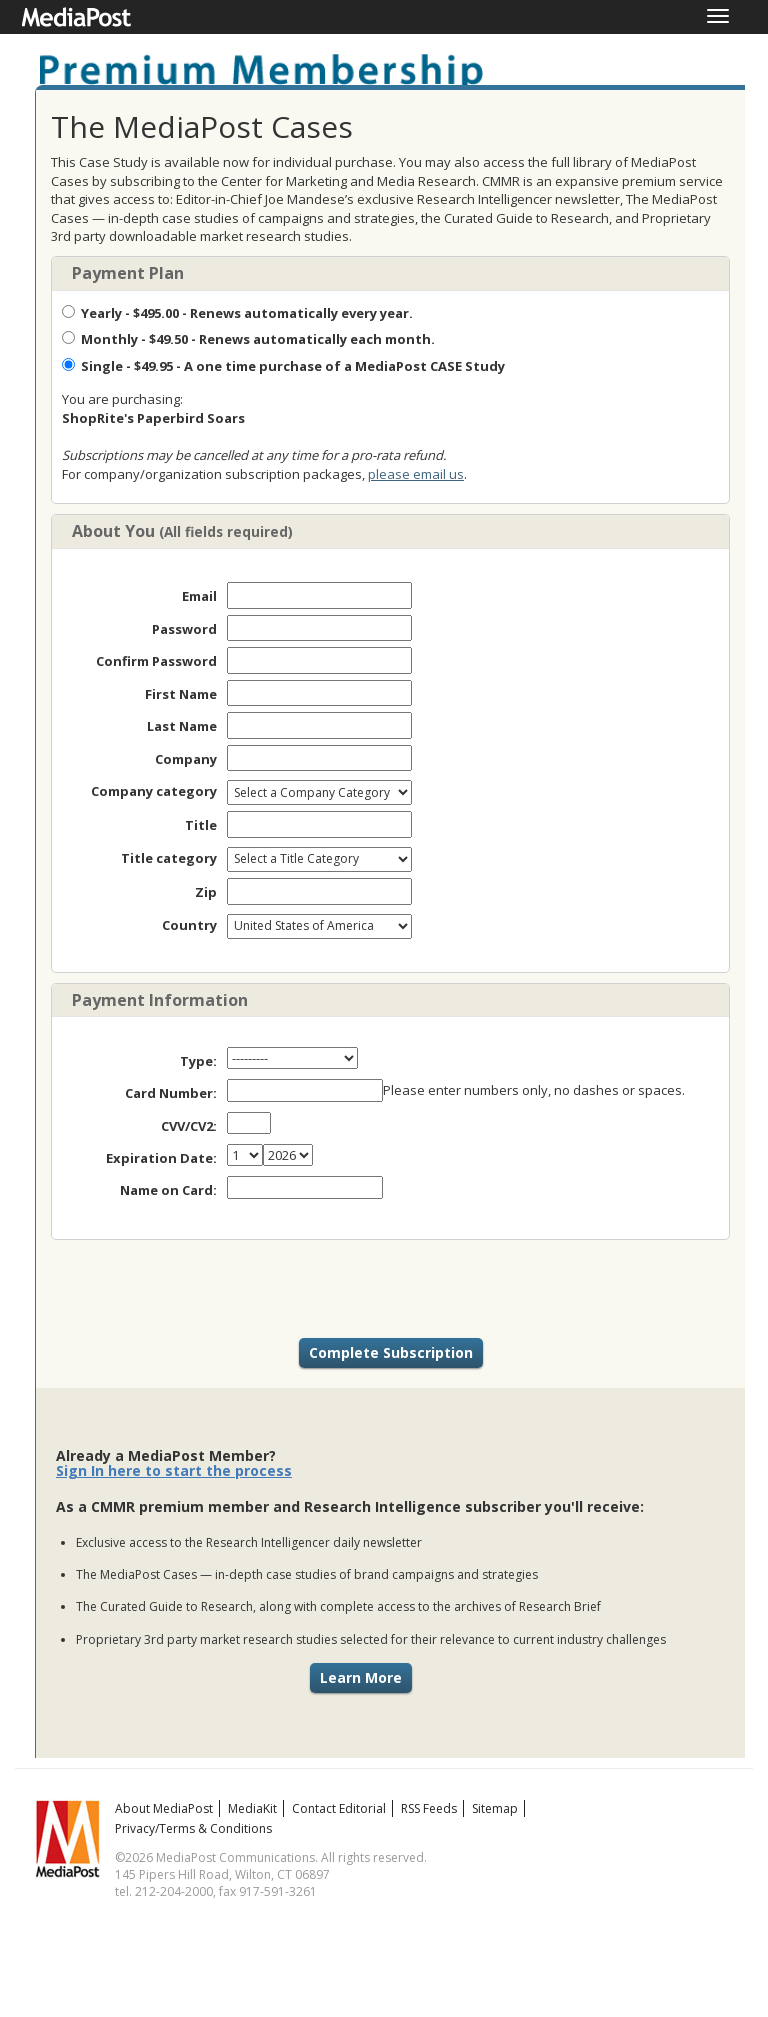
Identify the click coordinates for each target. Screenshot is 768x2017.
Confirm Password (156, 661)
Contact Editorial (339, 1808)
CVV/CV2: (189, 1126)
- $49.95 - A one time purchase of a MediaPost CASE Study (283, 366)
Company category (154, 791)
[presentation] (391, 1289)
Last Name (182, 726)
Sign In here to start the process (174, 1470)
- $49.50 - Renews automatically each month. (248, 339)
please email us (416, 474)
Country (189, 925)
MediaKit (252, 1808)
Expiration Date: (161, 1158)
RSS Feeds (429, 1808)
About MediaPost (164, 1808)
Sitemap (495, 1808)
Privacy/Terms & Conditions (193, 1828)
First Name (181, 694)
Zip (206, 892)
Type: (198, 1061)
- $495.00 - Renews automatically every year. (237, 313)
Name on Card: (168, 1190)
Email (199, 596)
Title (201, 825)
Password (184, 629)
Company (186, 759)
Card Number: (171, 1093)
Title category (169, 858)
